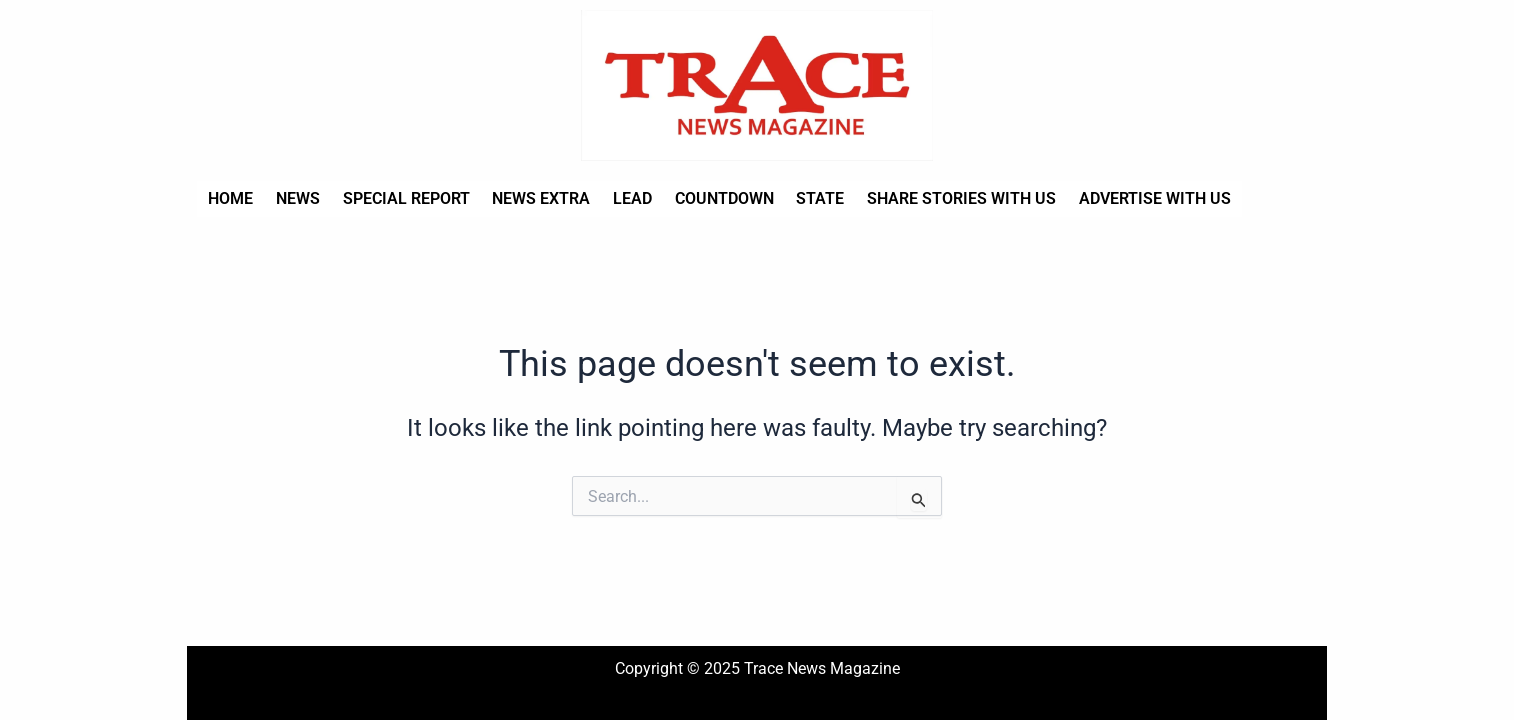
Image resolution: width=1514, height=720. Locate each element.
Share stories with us (941, 198)
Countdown (709, 198)
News (294, 198)
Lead (620, 198)
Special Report (399, 198)
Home (229, 198)
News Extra (532, 198)
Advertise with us (1132, 198)
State (803, 198)
